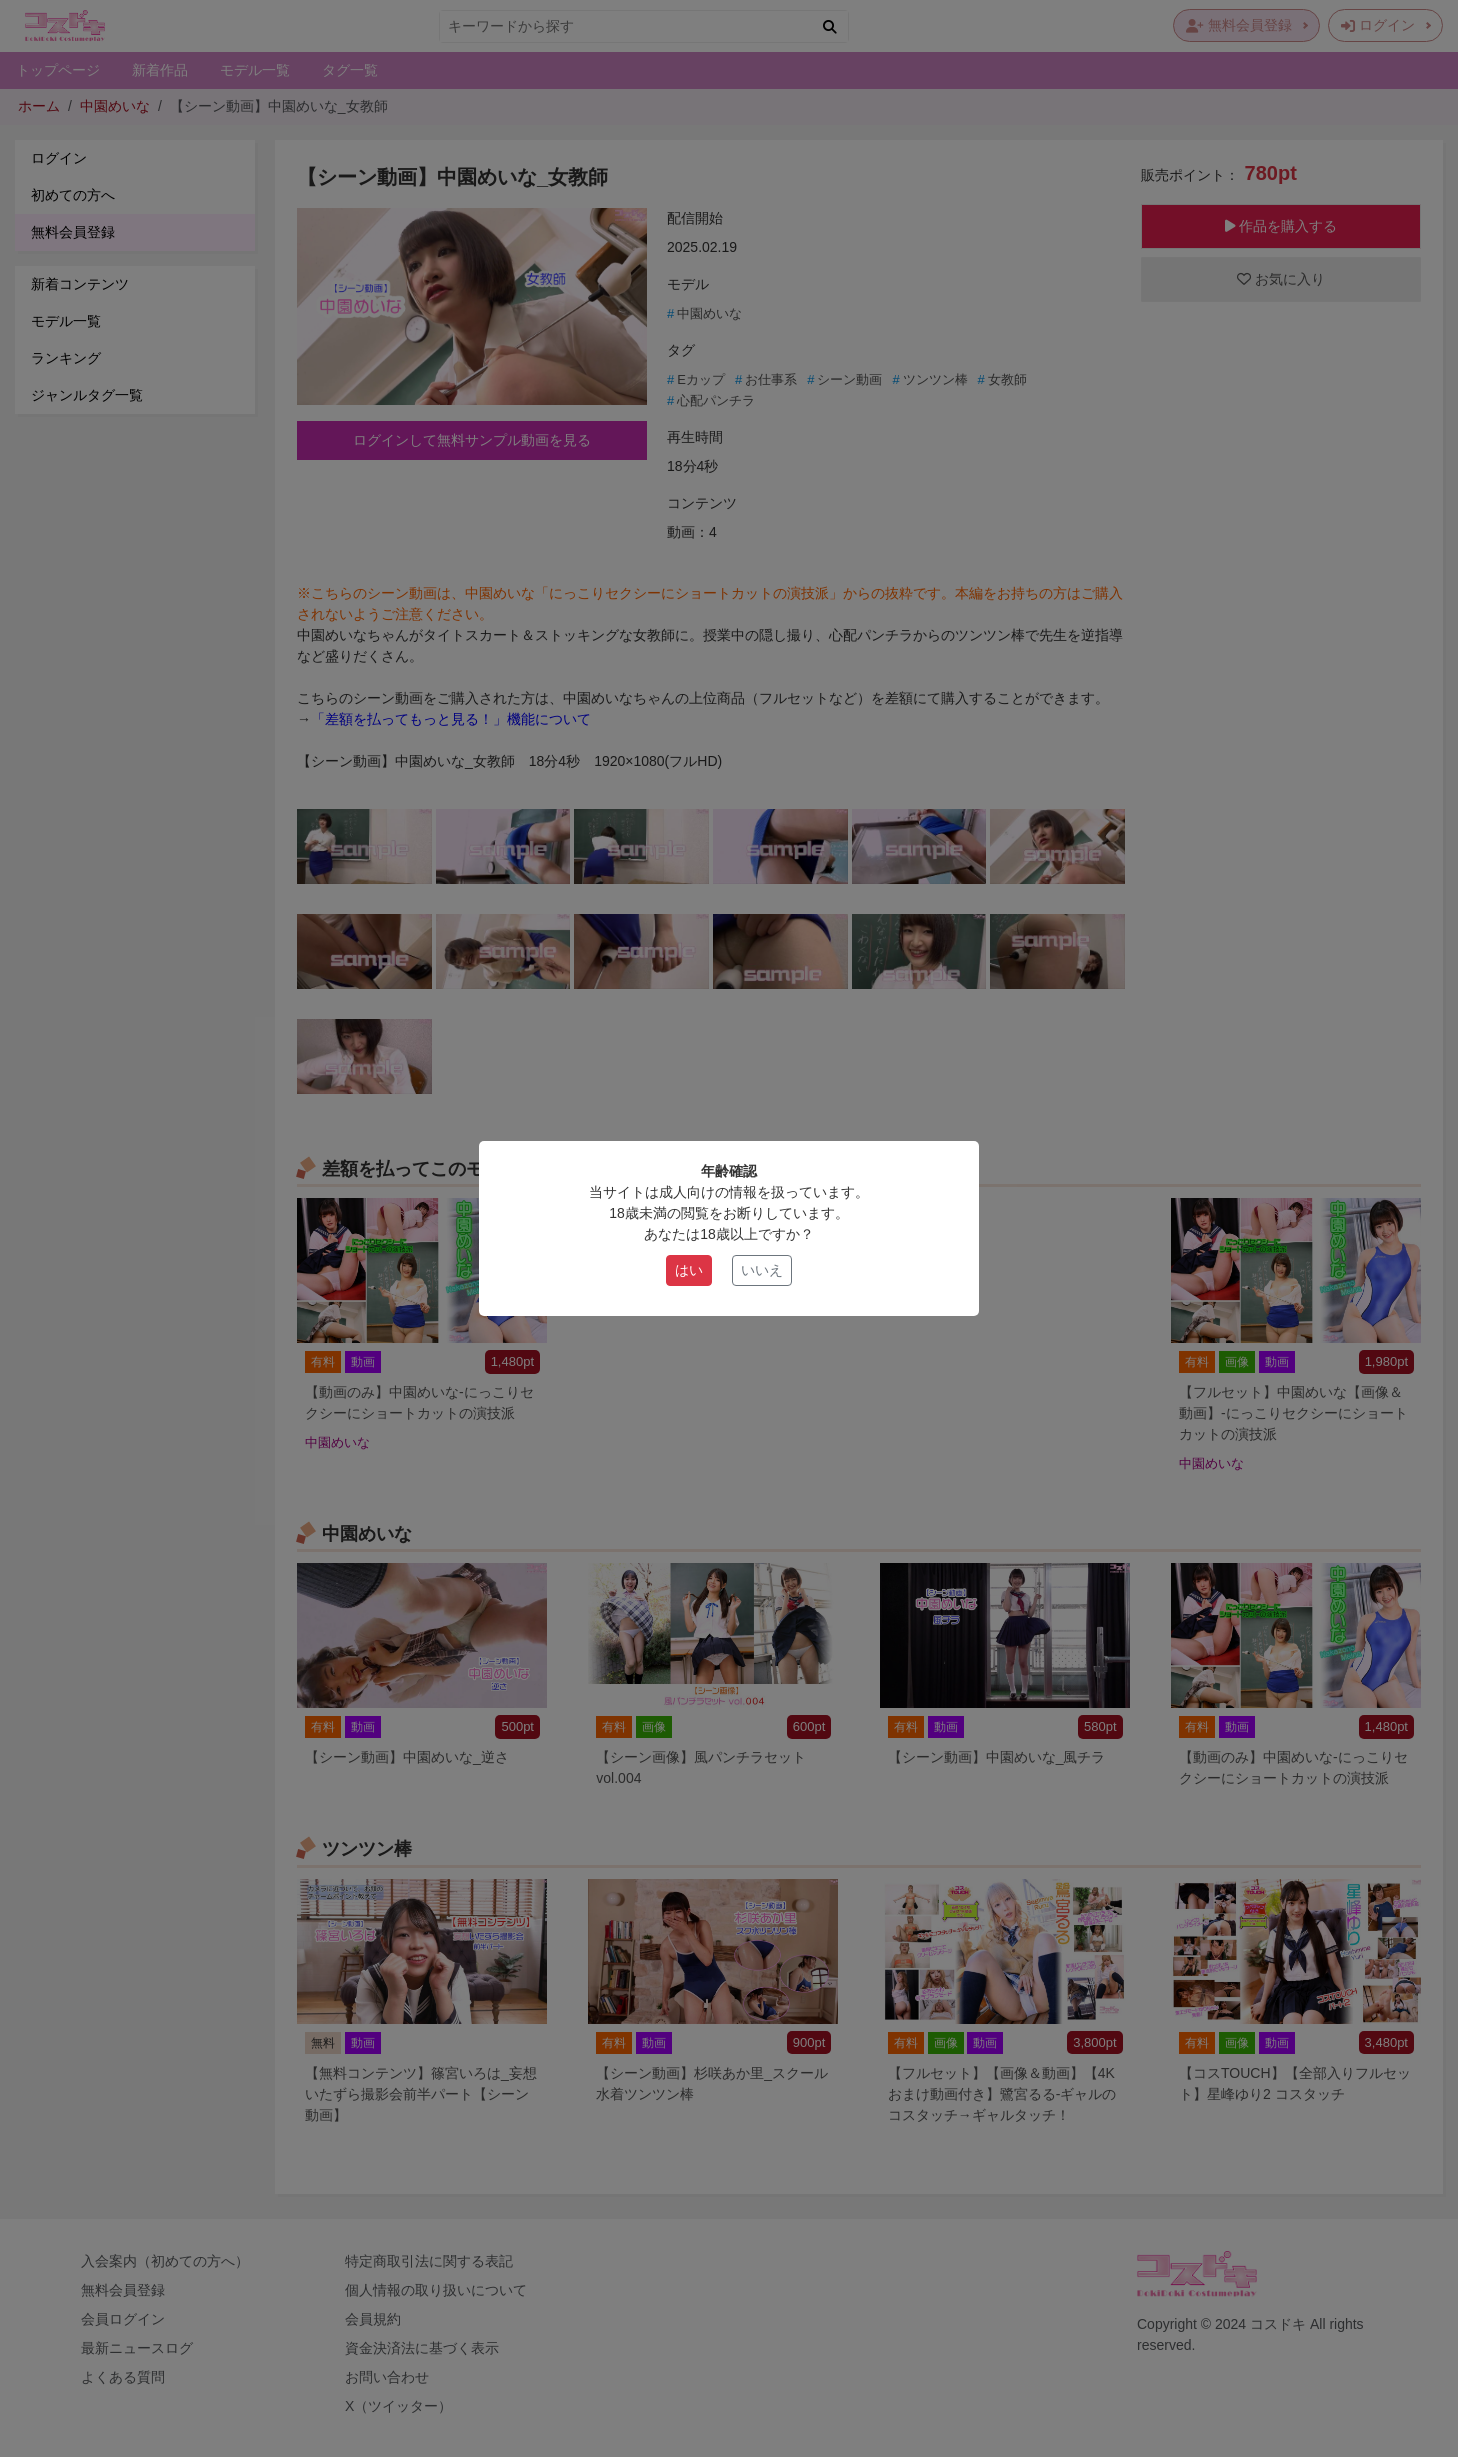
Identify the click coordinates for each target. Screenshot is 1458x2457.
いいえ (762, 1270)
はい (689, 1270)
